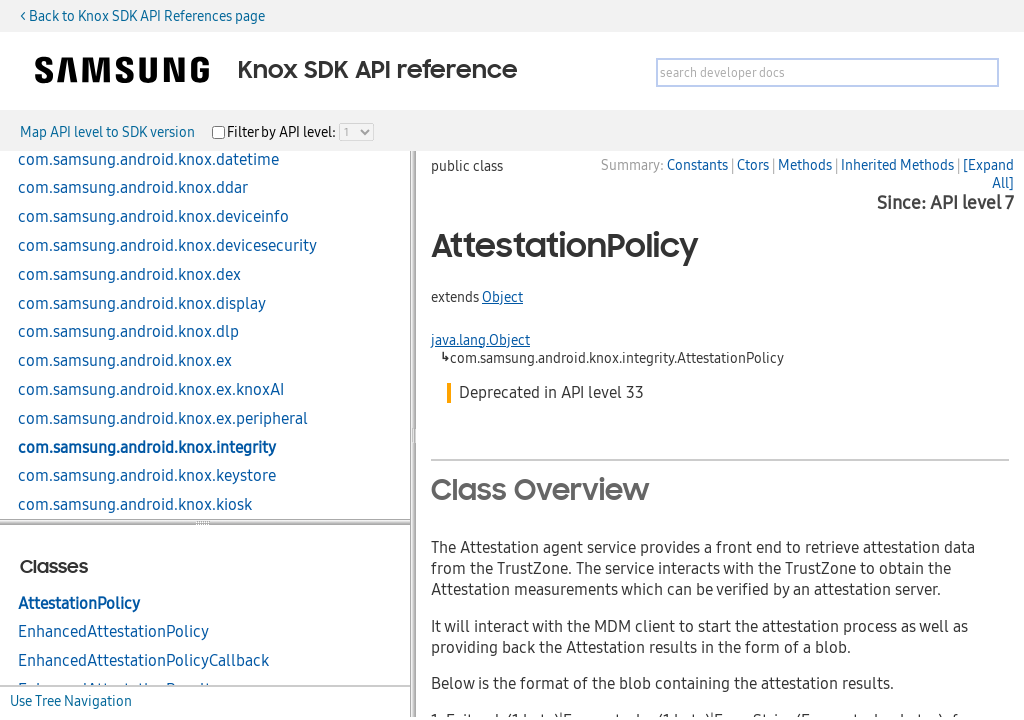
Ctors (753, 165)
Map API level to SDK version (107, 132)
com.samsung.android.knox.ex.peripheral (163, 419)
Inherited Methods (897, 165)
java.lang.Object (480, 340)
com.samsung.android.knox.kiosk (135, 505)
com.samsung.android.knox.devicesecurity (167, 246)
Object (502, 297)
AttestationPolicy (79, 604)
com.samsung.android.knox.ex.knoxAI (151, 390)
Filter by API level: (283, 132)
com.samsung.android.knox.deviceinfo (153, 217)
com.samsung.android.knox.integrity (147, 448)
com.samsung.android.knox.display (142, 304)
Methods (805, 165)
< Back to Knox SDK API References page (142, 16)
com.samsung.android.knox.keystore (147, 476)
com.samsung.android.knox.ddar (133, 188)
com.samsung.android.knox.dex (129, 275)
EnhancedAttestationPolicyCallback (143, 661)
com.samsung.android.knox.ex (125, 361)
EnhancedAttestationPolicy (113, 632)
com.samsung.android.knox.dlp (128, 332)
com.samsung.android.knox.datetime (148, 160)
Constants (697, 165)
